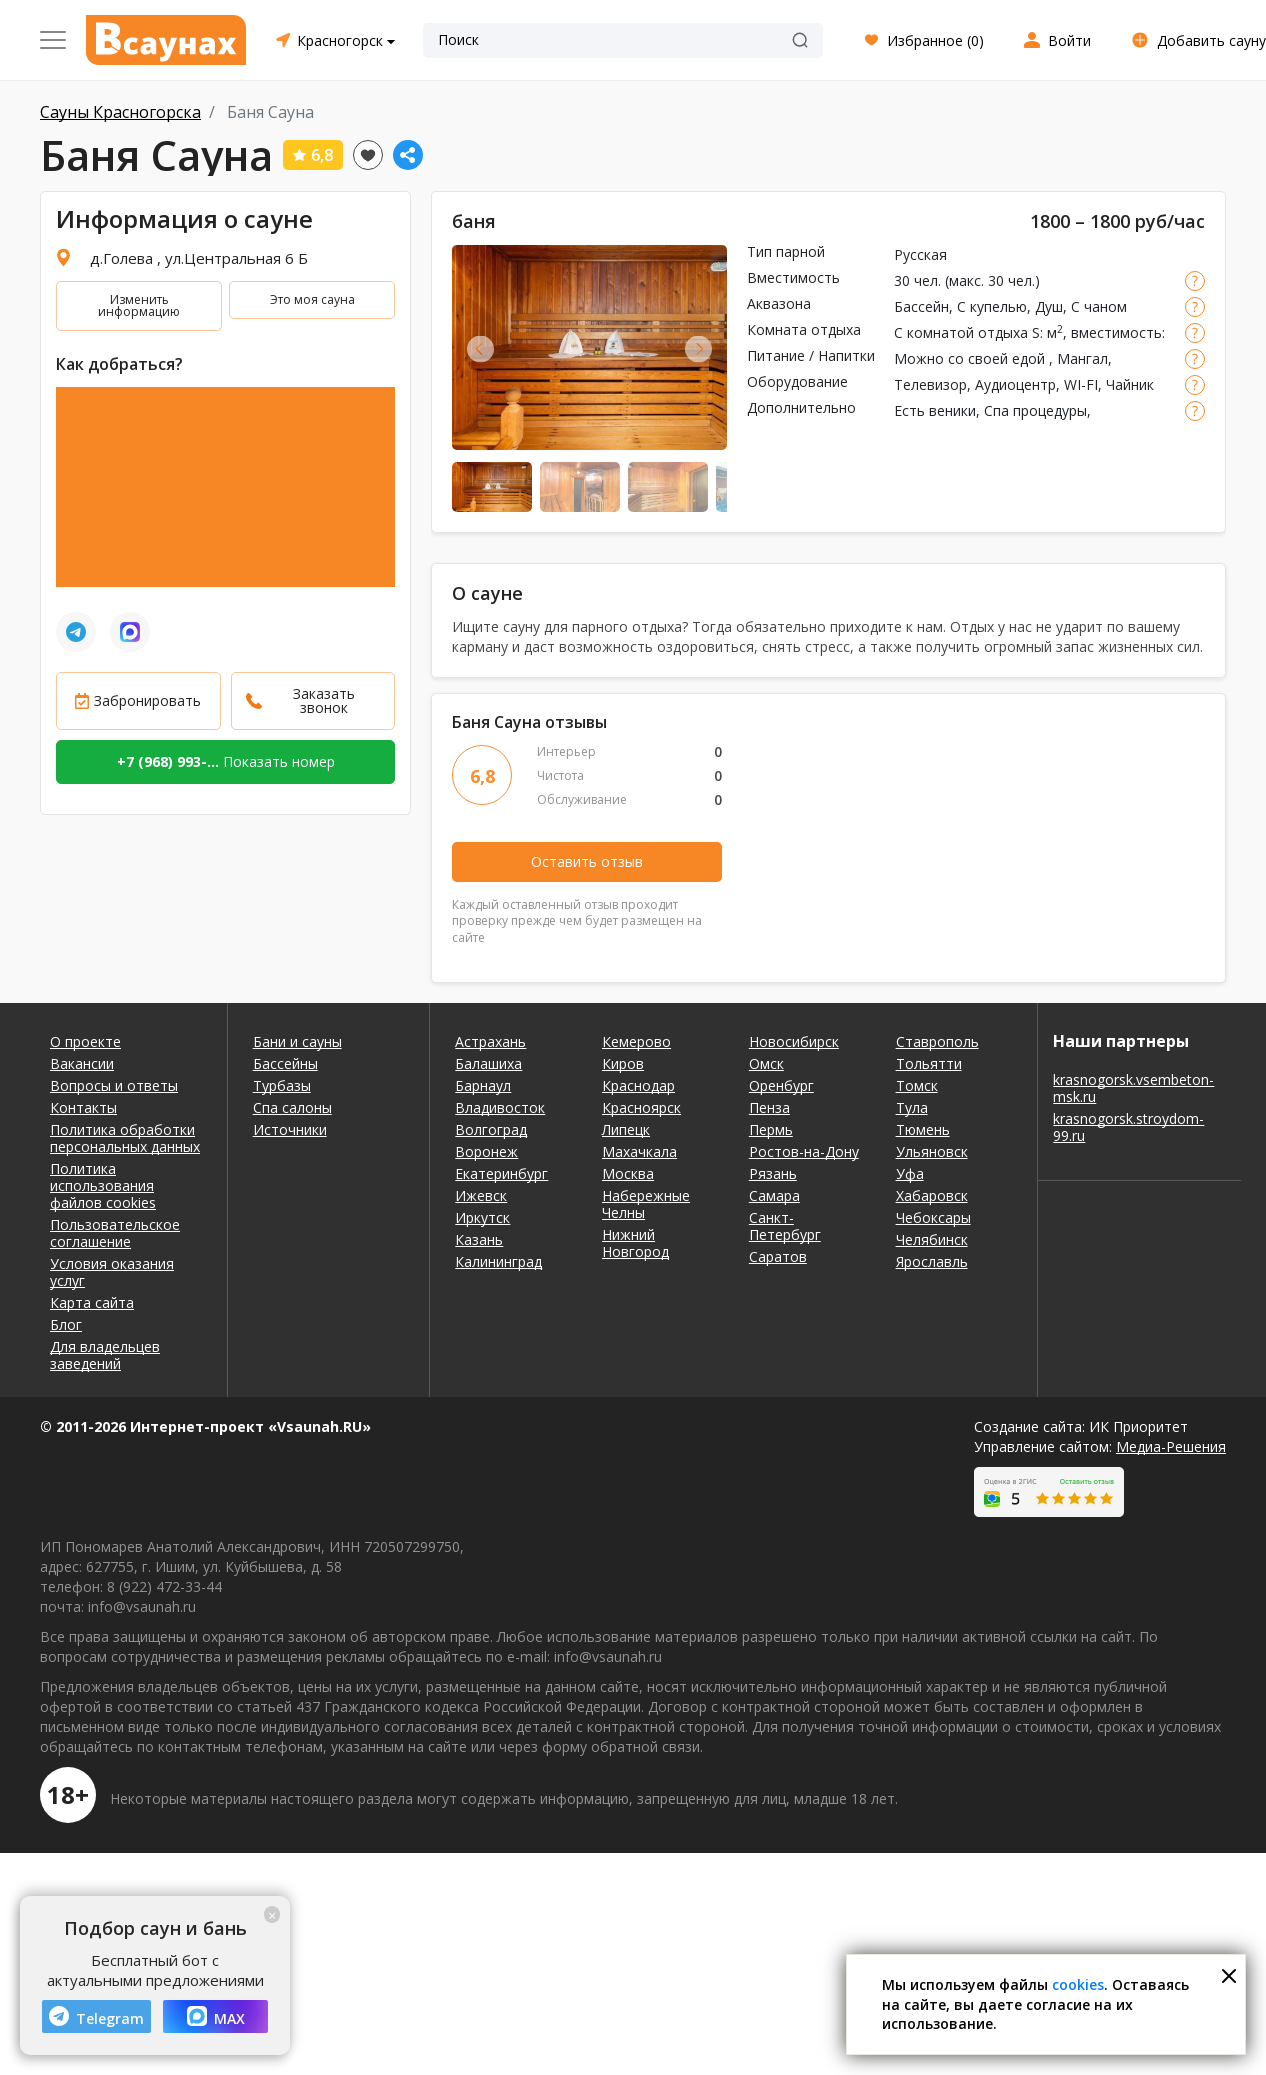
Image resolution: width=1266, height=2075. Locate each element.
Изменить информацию (139, 305)
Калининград (498, 1261)
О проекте (85, 1041)
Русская (920, 254)
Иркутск (482, 1217)
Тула (912, 1107)
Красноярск (641, 1107)
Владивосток (500, 1107)
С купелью (992, 306)
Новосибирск (794, 1041)
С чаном (1099, 306)
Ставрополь (937, 1041)
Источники (290, 1129)
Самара (774, 1195)
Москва (628, 1173)
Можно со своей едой (971, 358)
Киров (623, 1063)
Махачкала (639, 1151)
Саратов (778, 1256)
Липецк (626, 1129)
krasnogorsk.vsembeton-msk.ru (1133, 1088)
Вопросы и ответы (114, 1085)
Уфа (910, 1173)
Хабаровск (932, 1195)
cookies (1078, 1984)
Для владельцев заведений (105, 1355)
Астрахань (490, 1041)
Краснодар (638, 1085)
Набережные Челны (646, 1204)
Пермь (771, 1129)
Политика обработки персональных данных (125, 1138)
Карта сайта (92, 1302)
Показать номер (226, 761)
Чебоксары (933, 1217)
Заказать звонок (324, 700)
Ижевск (481, 1195)
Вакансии (82, 1063)
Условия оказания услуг (112, 1272)
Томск (917, 1085)
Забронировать (147, 700)
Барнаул (483, 1085)
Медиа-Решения (1171, 1446)
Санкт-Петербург (785, 1226)
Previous (480, 348)
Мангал (1082, 358)
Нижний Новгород (635, 1243)
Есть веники (935, 410)
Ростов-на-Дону (804, 1151)
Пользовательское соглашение (115, 1233)
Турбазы (282, 1085)
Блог (66, 1324)
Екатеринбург (501, 1173)
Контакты (83, 1107)
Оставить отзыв (587, 861)
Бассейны (285, 1063)
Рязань (773, 1173)
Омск (766, 1063)
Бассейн (921, 306)
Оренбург (781, 1085)
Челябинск (932, 1239)
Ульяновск (932, 1151)
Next (698, 348)
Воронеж (486, 1151)
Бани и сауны (297, 1041)
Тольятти (929, 1063)
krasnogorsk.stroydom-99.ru (1128, 1127)
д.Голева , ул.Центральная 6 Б (199, 258)
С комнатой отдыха (961, 332)
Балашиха (488, 1063)
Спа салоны (292, 1107)
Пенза (769, 1107)
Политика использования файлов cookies (103, 1185)
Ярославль (932, 1261)
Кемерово (636, 1041)
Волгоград (491, 1129)
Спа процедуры (1035, 410)
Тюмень (923, 1129)
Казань (479, 1239)
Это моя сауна (312, 299)
